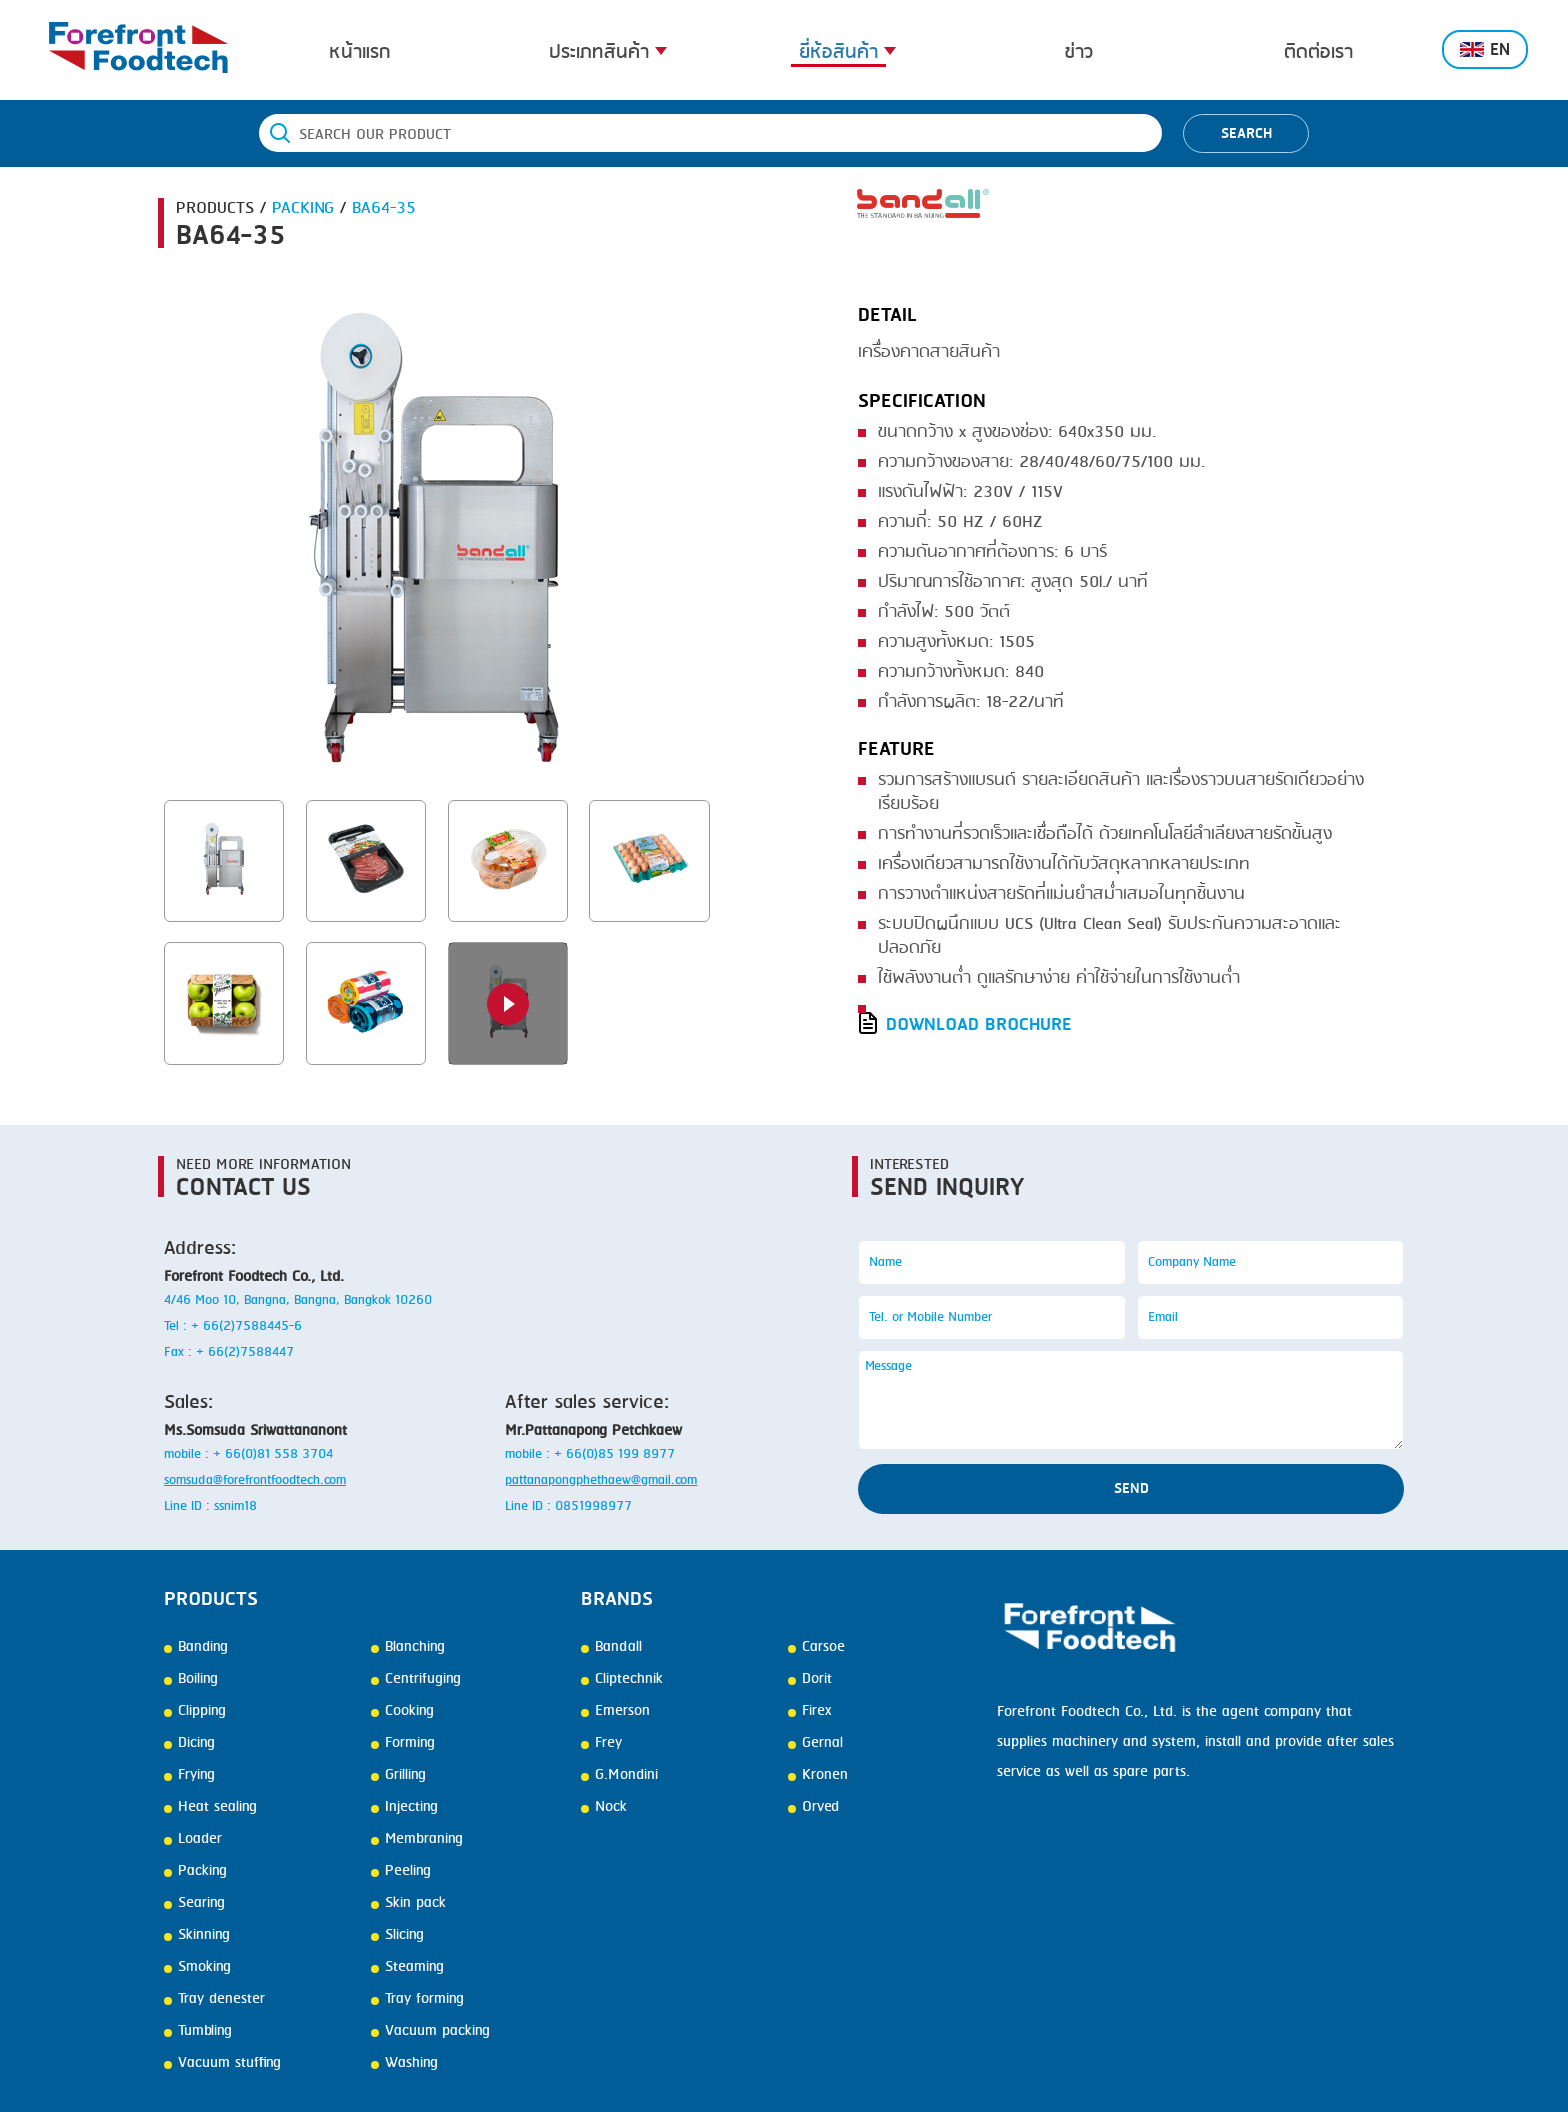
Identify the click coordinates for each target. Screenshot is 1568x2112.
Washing (404, 2063)
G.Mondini (619, 1775)
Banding (196, 1647)
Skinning (197, 1935)
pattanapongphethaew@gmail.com (601, 1480)
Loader (193, 1839)
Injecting (404, 1807)
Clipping (195, 1711)
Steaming (407, 1967)
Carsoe (816, 1647)
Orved (813, 1807)
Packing (195, 1871)
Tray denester (214, 1999)
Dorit (810, 1679)
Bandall (611, 1647)
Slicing (397, 1935)
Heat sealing (210, 1807)
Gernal (815, 1743)
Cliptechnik (622, 1679)
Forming (403, 1743)
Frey (601, 1743)
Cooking (402, 1711)
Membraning (417, 1839)
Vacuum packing (430, 2031)
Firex (809, 1711)
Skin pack (408, 1903)
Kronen (818, 1775)
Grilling (398, 1775)
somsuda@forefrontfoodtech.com (255, 1480)
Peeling (401, 1871)
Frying (189, 1775)
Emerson (615, 1711)
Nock (604, 1807)
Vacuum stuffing (222, 2063)
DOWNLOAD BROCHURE (979, 1024)
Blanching (408, 1647)
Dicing (189, 1743)
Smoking (197, 1967)
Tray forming (417, 1999)
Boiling (191, 1679)
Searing (194, 1903)
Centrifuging (416, 1679)
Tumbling (198, 2031)
